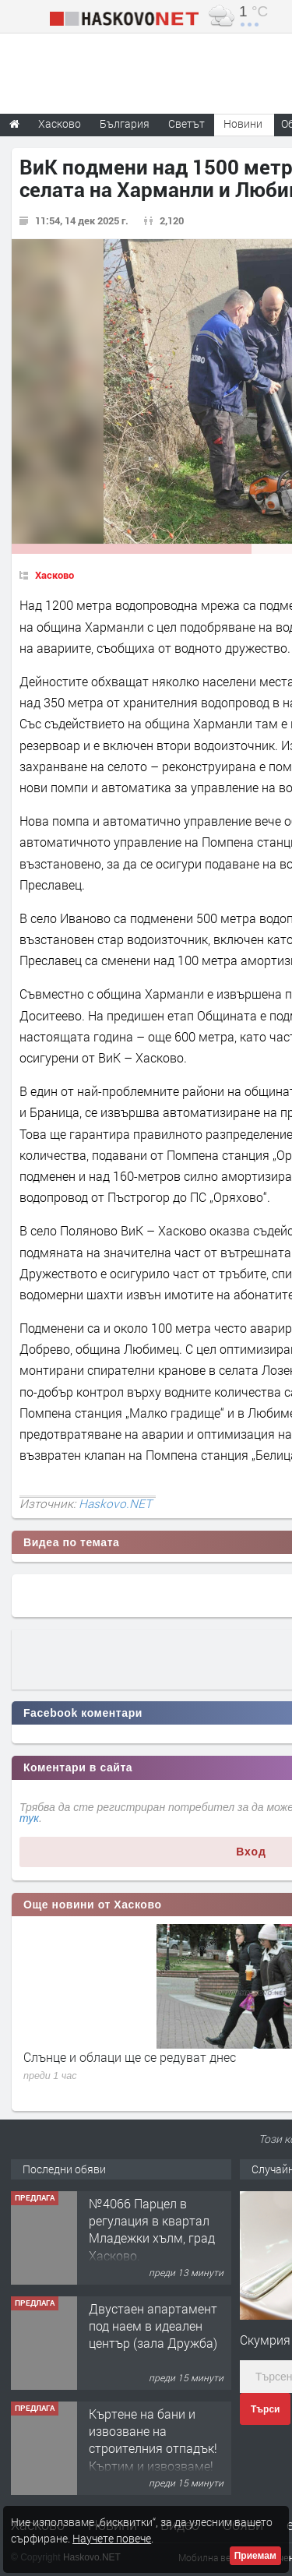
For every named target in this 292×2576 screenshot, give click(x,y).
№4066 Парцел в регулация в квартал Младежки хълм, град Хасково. (152, 2229)
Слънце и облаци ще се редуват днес (129, 2057)
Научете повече (111, 2538)
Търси (265, 2409)
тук (29, 1818)
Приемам (255, 2555)
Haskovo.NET (115, 1503)
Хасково (54, 575)
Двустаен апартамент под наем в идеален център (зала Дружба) (153, 2326)
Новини (242, 123)
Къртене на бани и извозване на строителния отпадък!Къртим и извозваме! (153, 2439)
